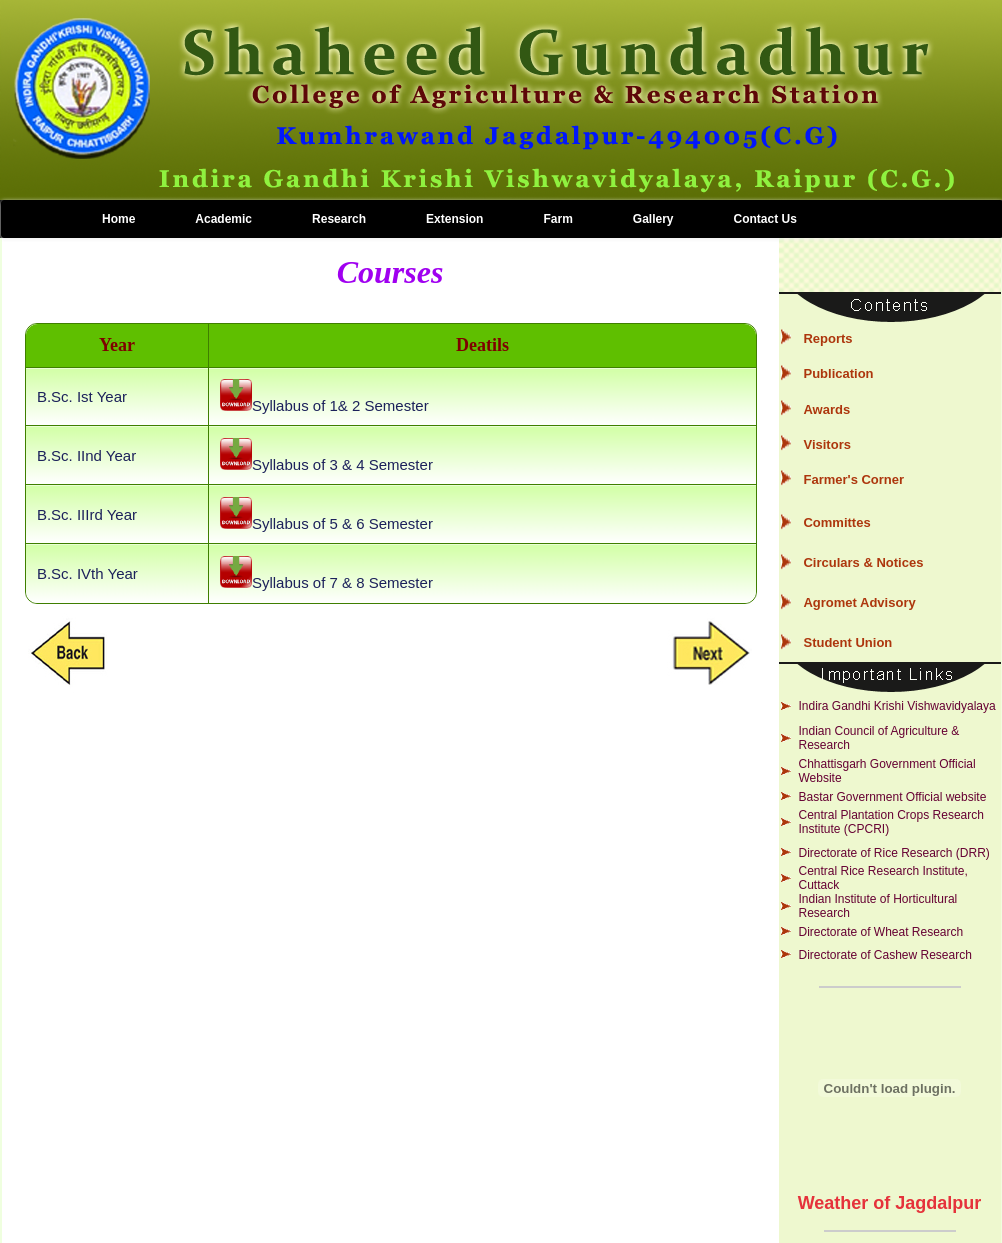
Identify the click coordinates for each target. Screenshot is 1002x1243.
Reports (827, 338)
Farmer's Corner (853, 479)
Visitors (826, 444)
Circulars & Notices (863, 562)
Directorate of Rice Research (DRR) (893, 853)
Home (118, 219)
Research (339, 219)
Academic (223, 219)
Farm (557, 219)
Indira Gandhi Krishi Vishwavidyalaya (896, 706)
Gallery (653, 219)
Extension (454, 219)
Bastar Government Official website (892, 797)
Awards (826, 409)
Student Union (847, 642)
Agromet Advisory (859, 602)
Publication (838, 373)
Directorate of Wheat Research (880, 932)
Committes (836, 522)
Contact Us (765, 219)
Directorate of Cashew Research (884, 955)
